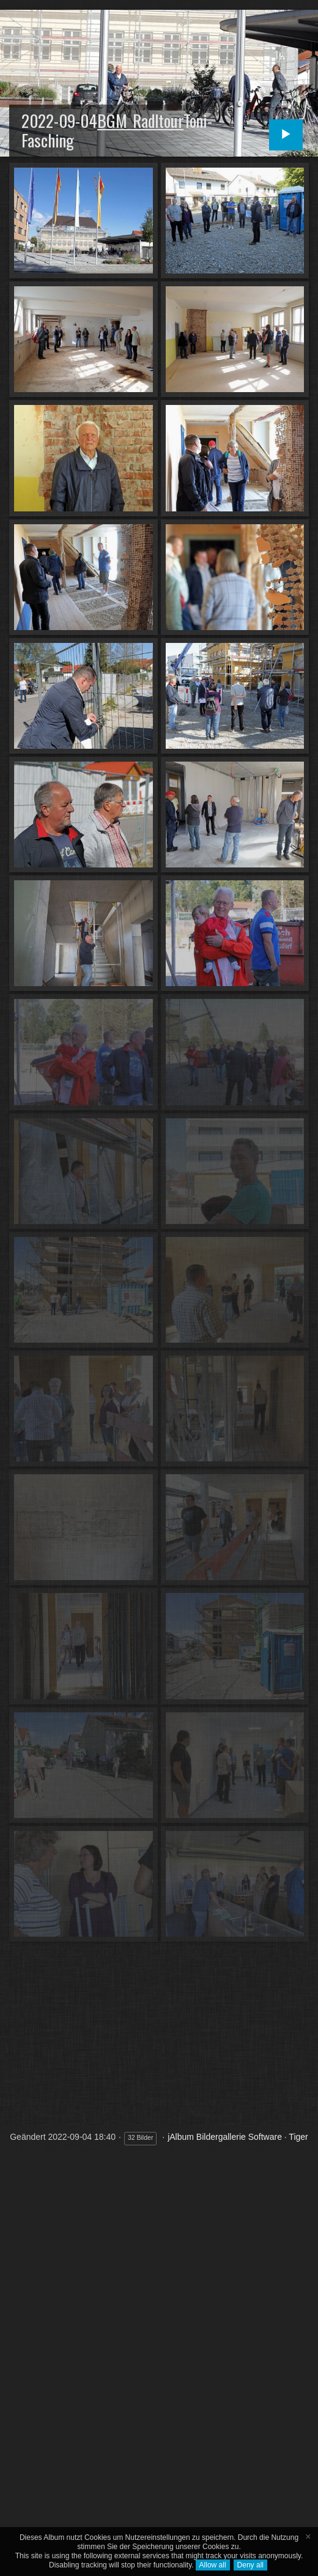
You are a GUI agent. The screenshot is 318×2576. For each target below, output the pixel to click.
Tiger (298, 2137)
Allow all (212, 2565)
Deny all (250, 2565)
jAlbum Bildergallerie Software (225, 2137)
